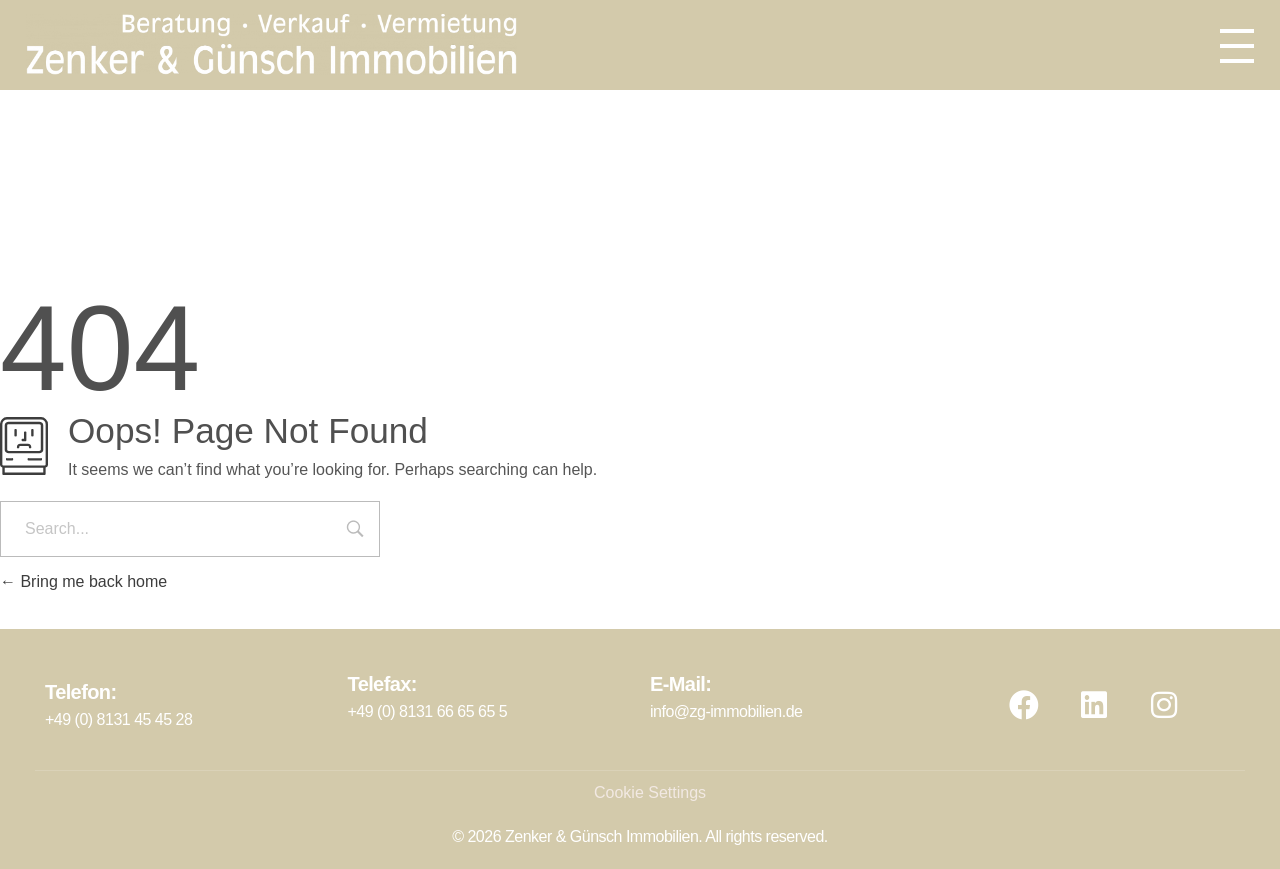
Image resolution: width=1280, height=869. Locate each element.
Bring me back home (83, 581)
